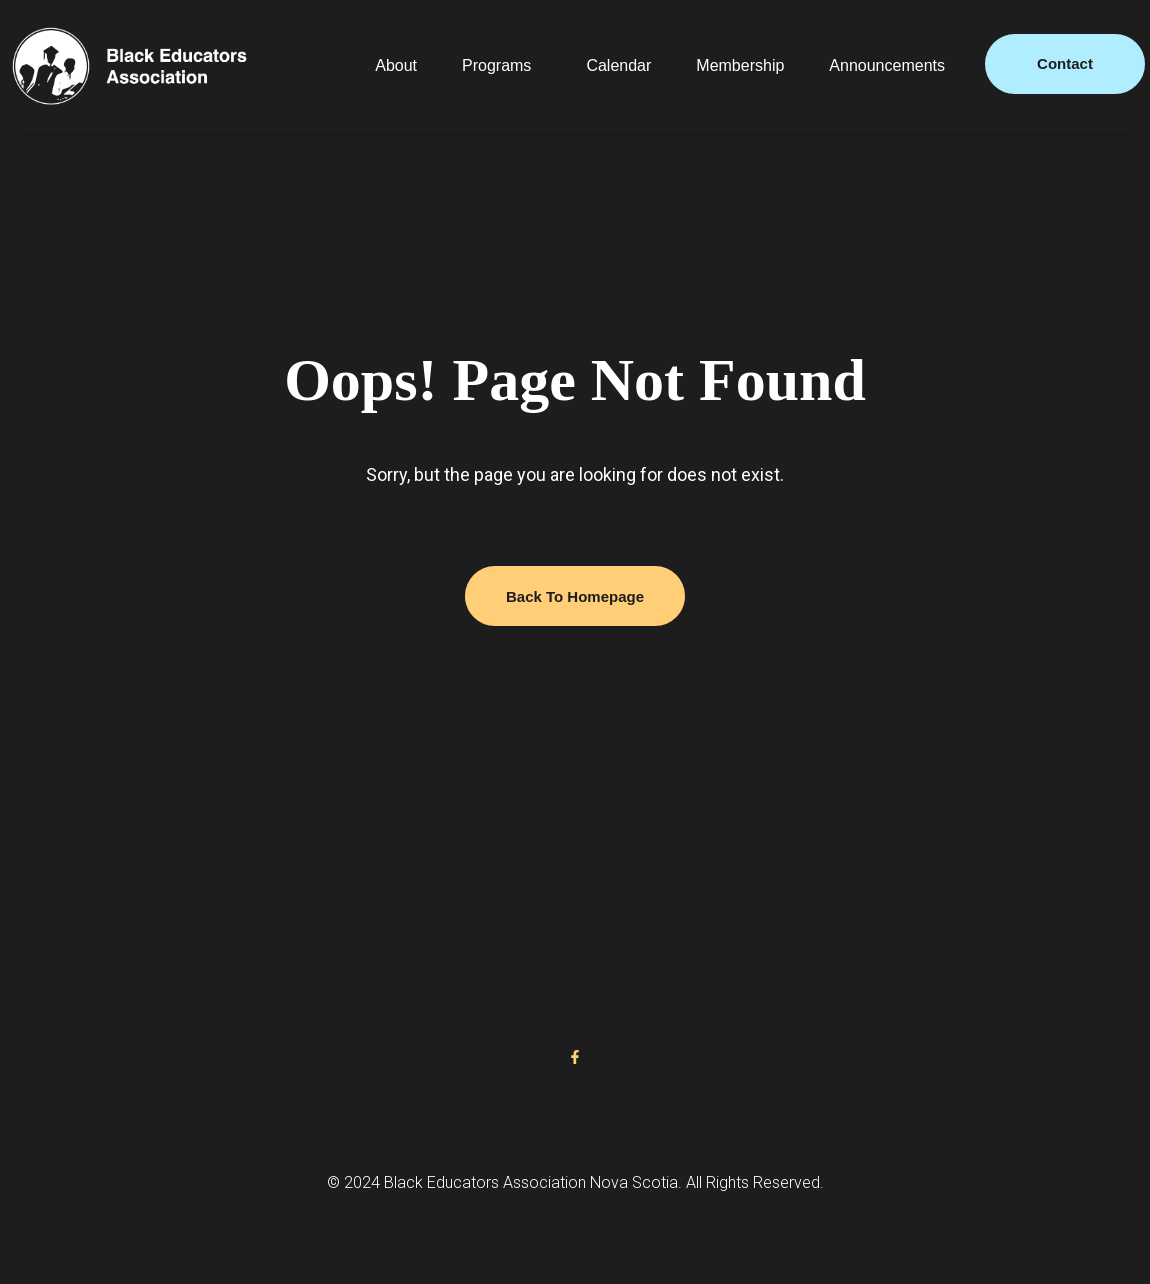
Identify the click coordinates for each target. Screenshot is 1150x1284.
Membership (740, 65)
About (396, 65)
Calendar (618, 65)
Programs (496, 65)
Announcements (887, 65)
